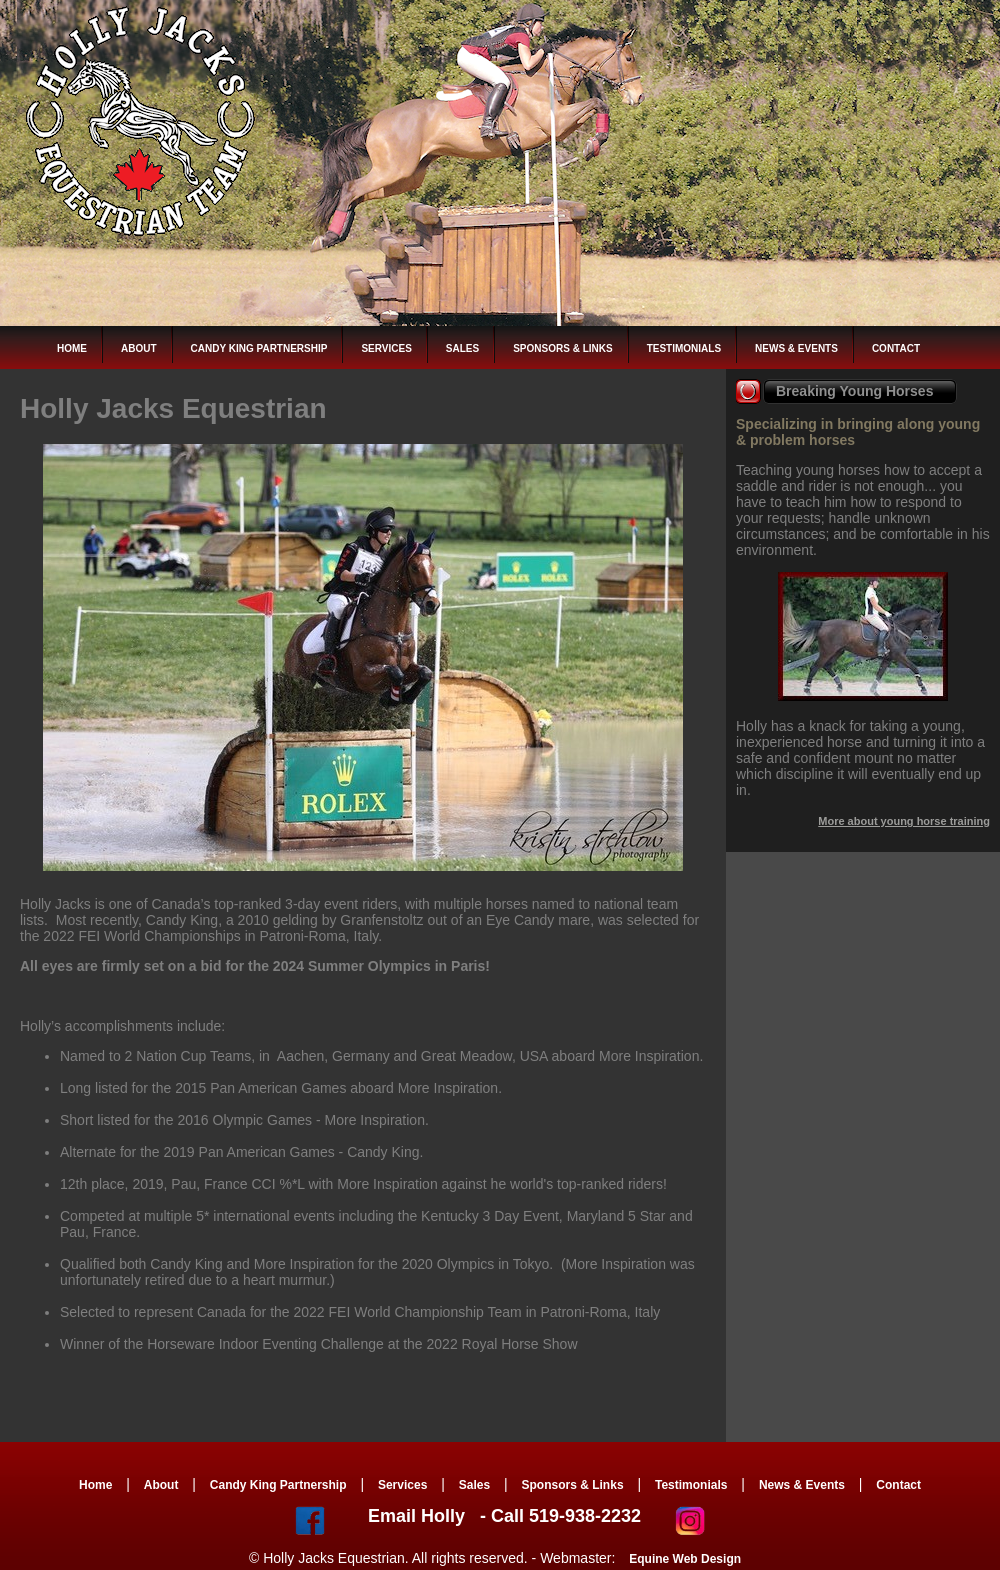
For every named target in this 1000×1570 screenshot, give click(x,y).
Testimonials (684, 348)
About (139, 348)
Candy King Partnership (259, 348)
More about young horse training (904, 821)
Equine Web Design (685, 1559)
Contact (896, 348)
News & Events (796, 348)
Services (386, 348)
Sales (462, 348)
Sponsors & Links (562, 348)
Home (72, 348)
